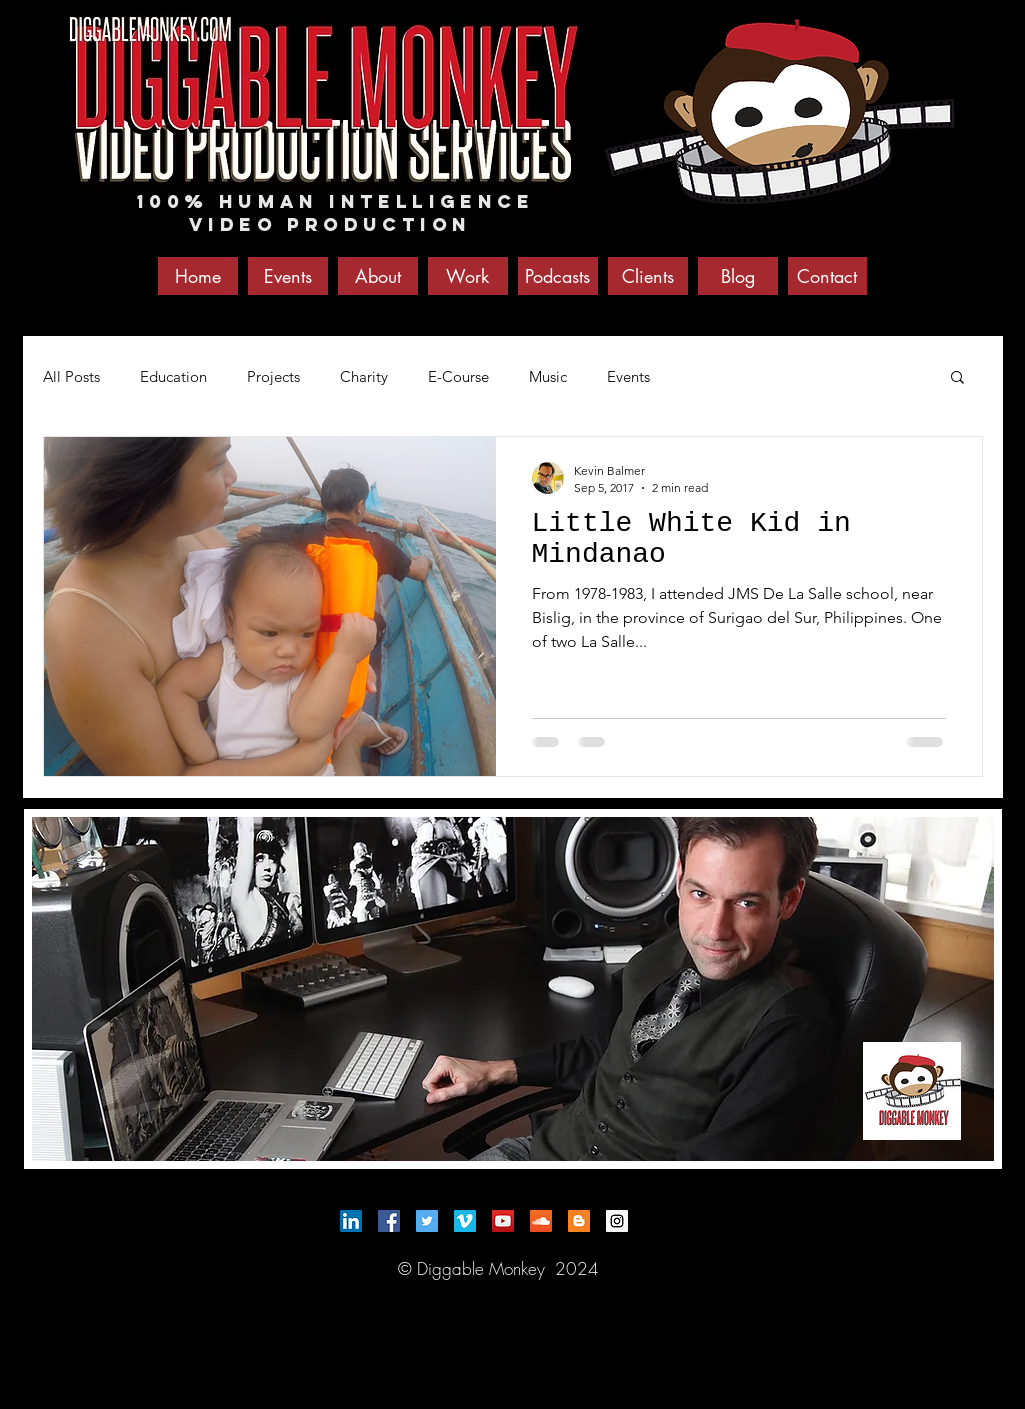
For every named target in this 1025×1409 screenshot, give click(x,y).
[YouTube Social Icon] (503, 1221)
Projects (273, 376)
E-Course (458, 376)
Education (173, 376)
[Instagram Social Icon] (617, 1221)
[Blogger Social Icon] (579, 1221)
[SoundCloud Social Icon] (541, 1221)
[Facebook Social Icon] (389, 1221)
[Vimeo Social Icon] (465, 1221)
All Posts (71, 376)
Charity (364, 376)
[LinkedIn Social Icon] (351, 1221)
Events (628, 376)
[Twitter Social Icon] (427, 1221)
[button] (957, 378)
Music (548, 376)
